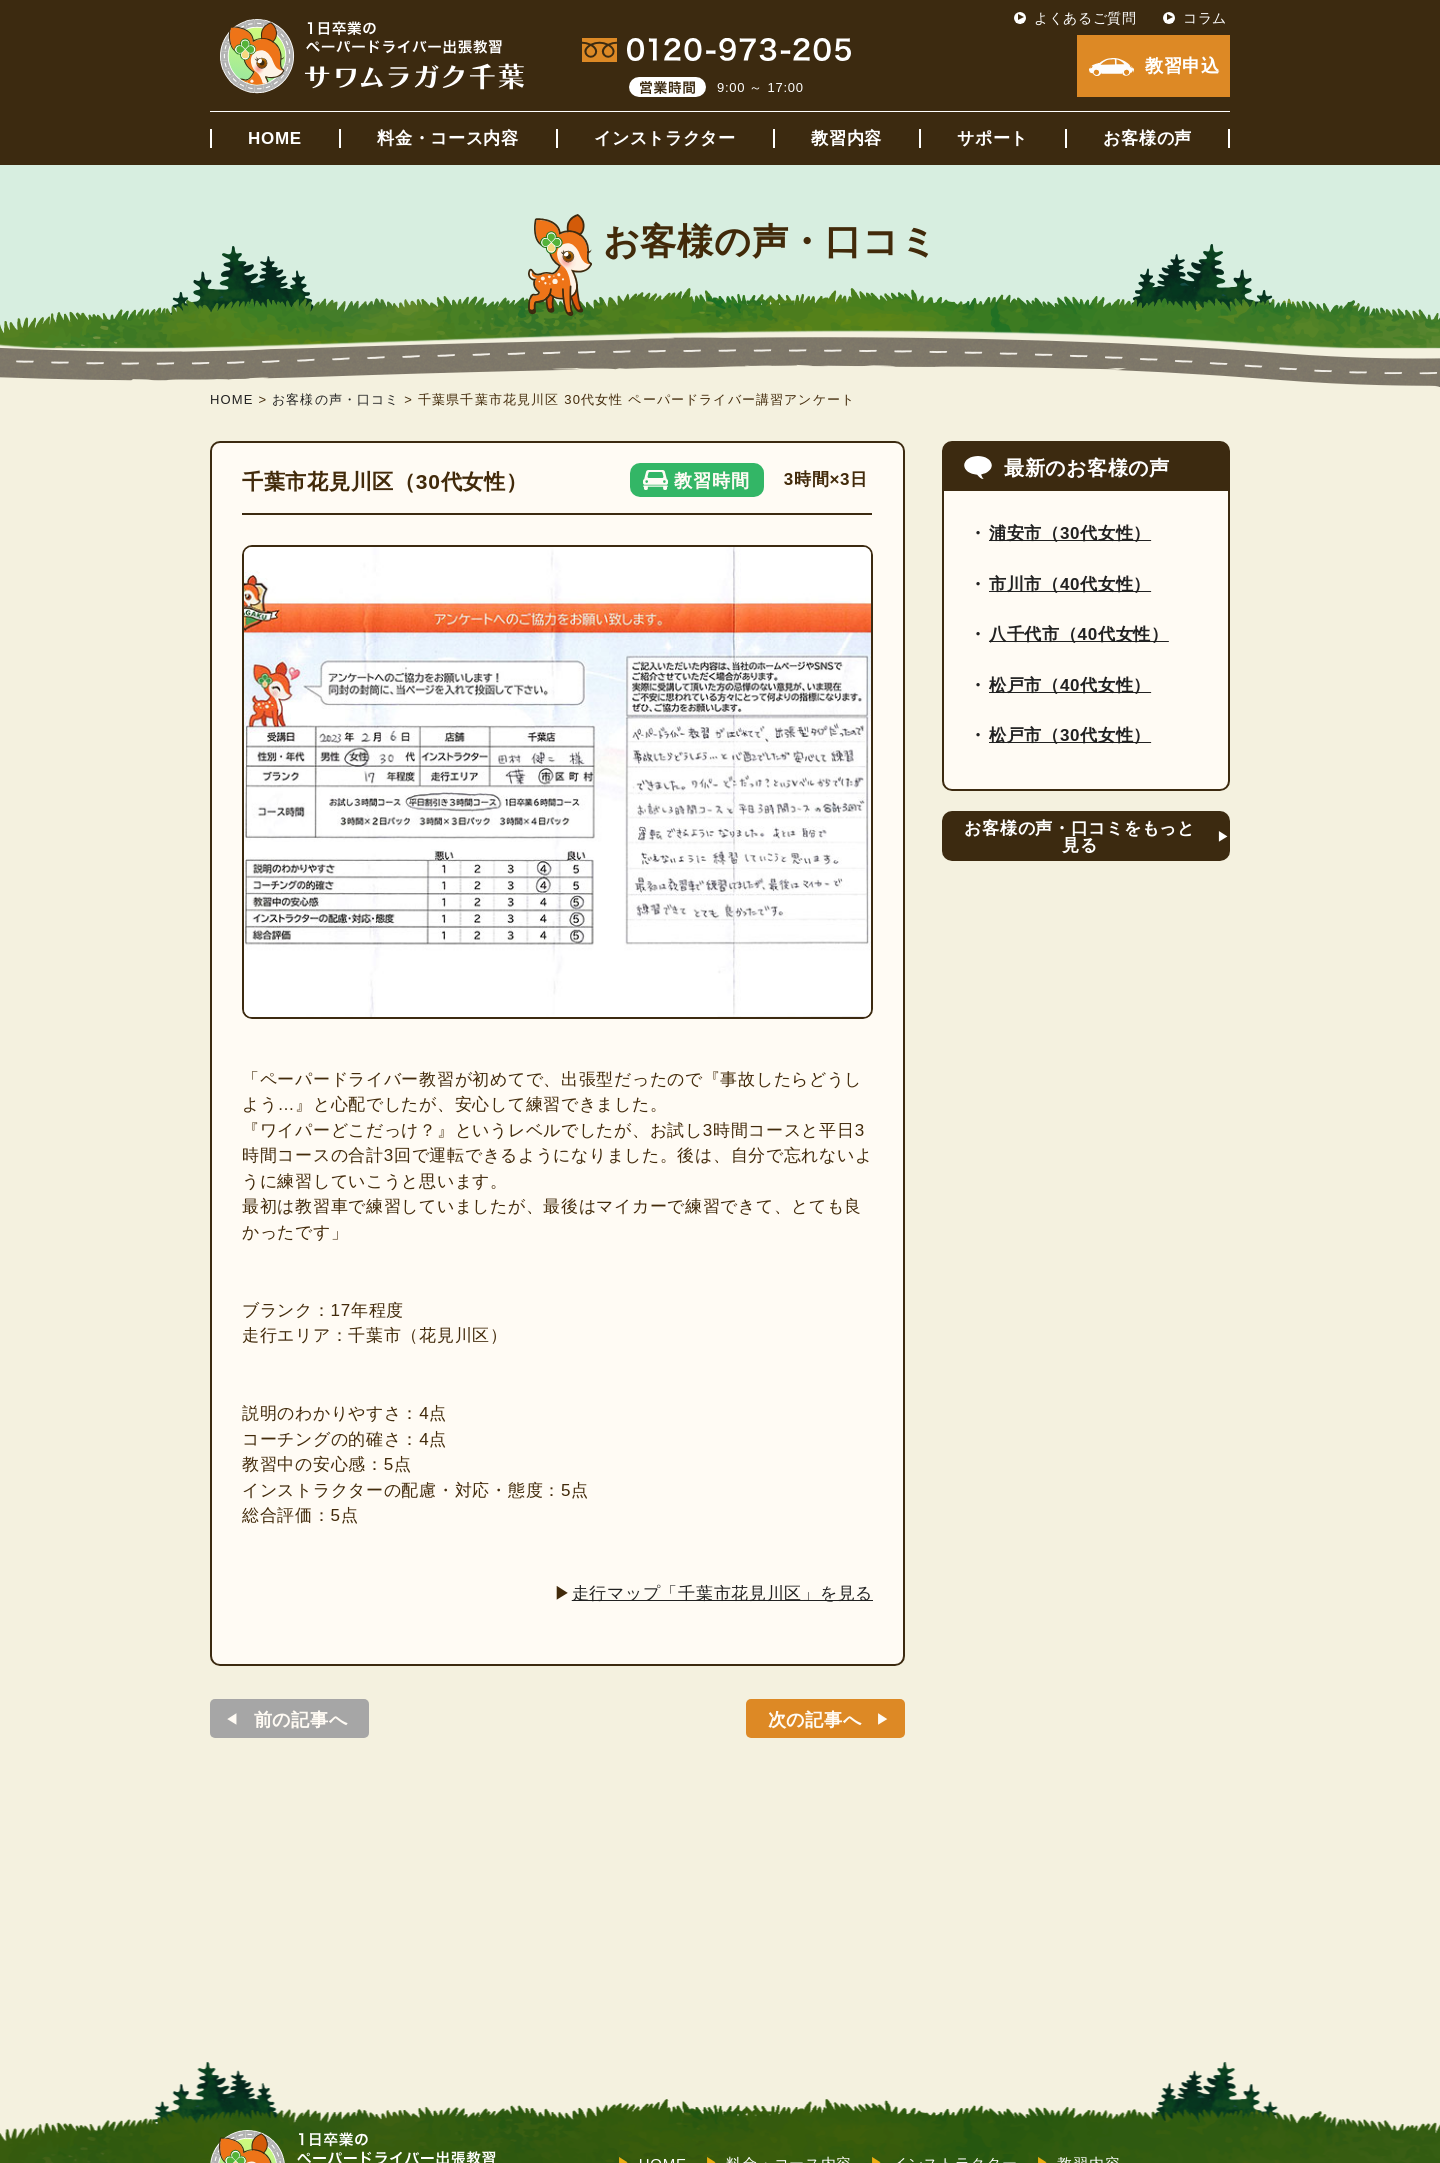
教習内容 (846, 138)
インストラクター (665, 138)
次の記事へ (815, 1720)
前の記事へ (301, 1720)
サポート (992, 138)
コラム (1205, 18)
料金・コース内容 (448, 138)
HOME (275, 138)
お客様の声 (1147, 138)
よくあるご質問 (1085, 18)
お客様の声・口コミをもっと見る (1079, 837)
